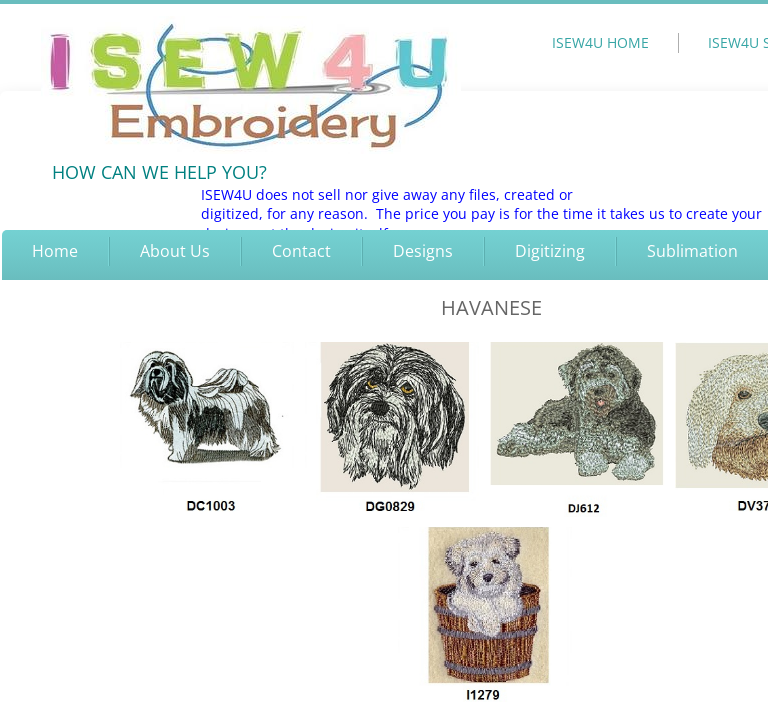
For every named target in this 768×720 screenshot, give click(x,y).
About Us (175, 251)
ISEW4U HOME (600, 42)
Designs (423, 251)
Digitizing (550, 251)
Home (55, 251)
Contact (301, 251)
